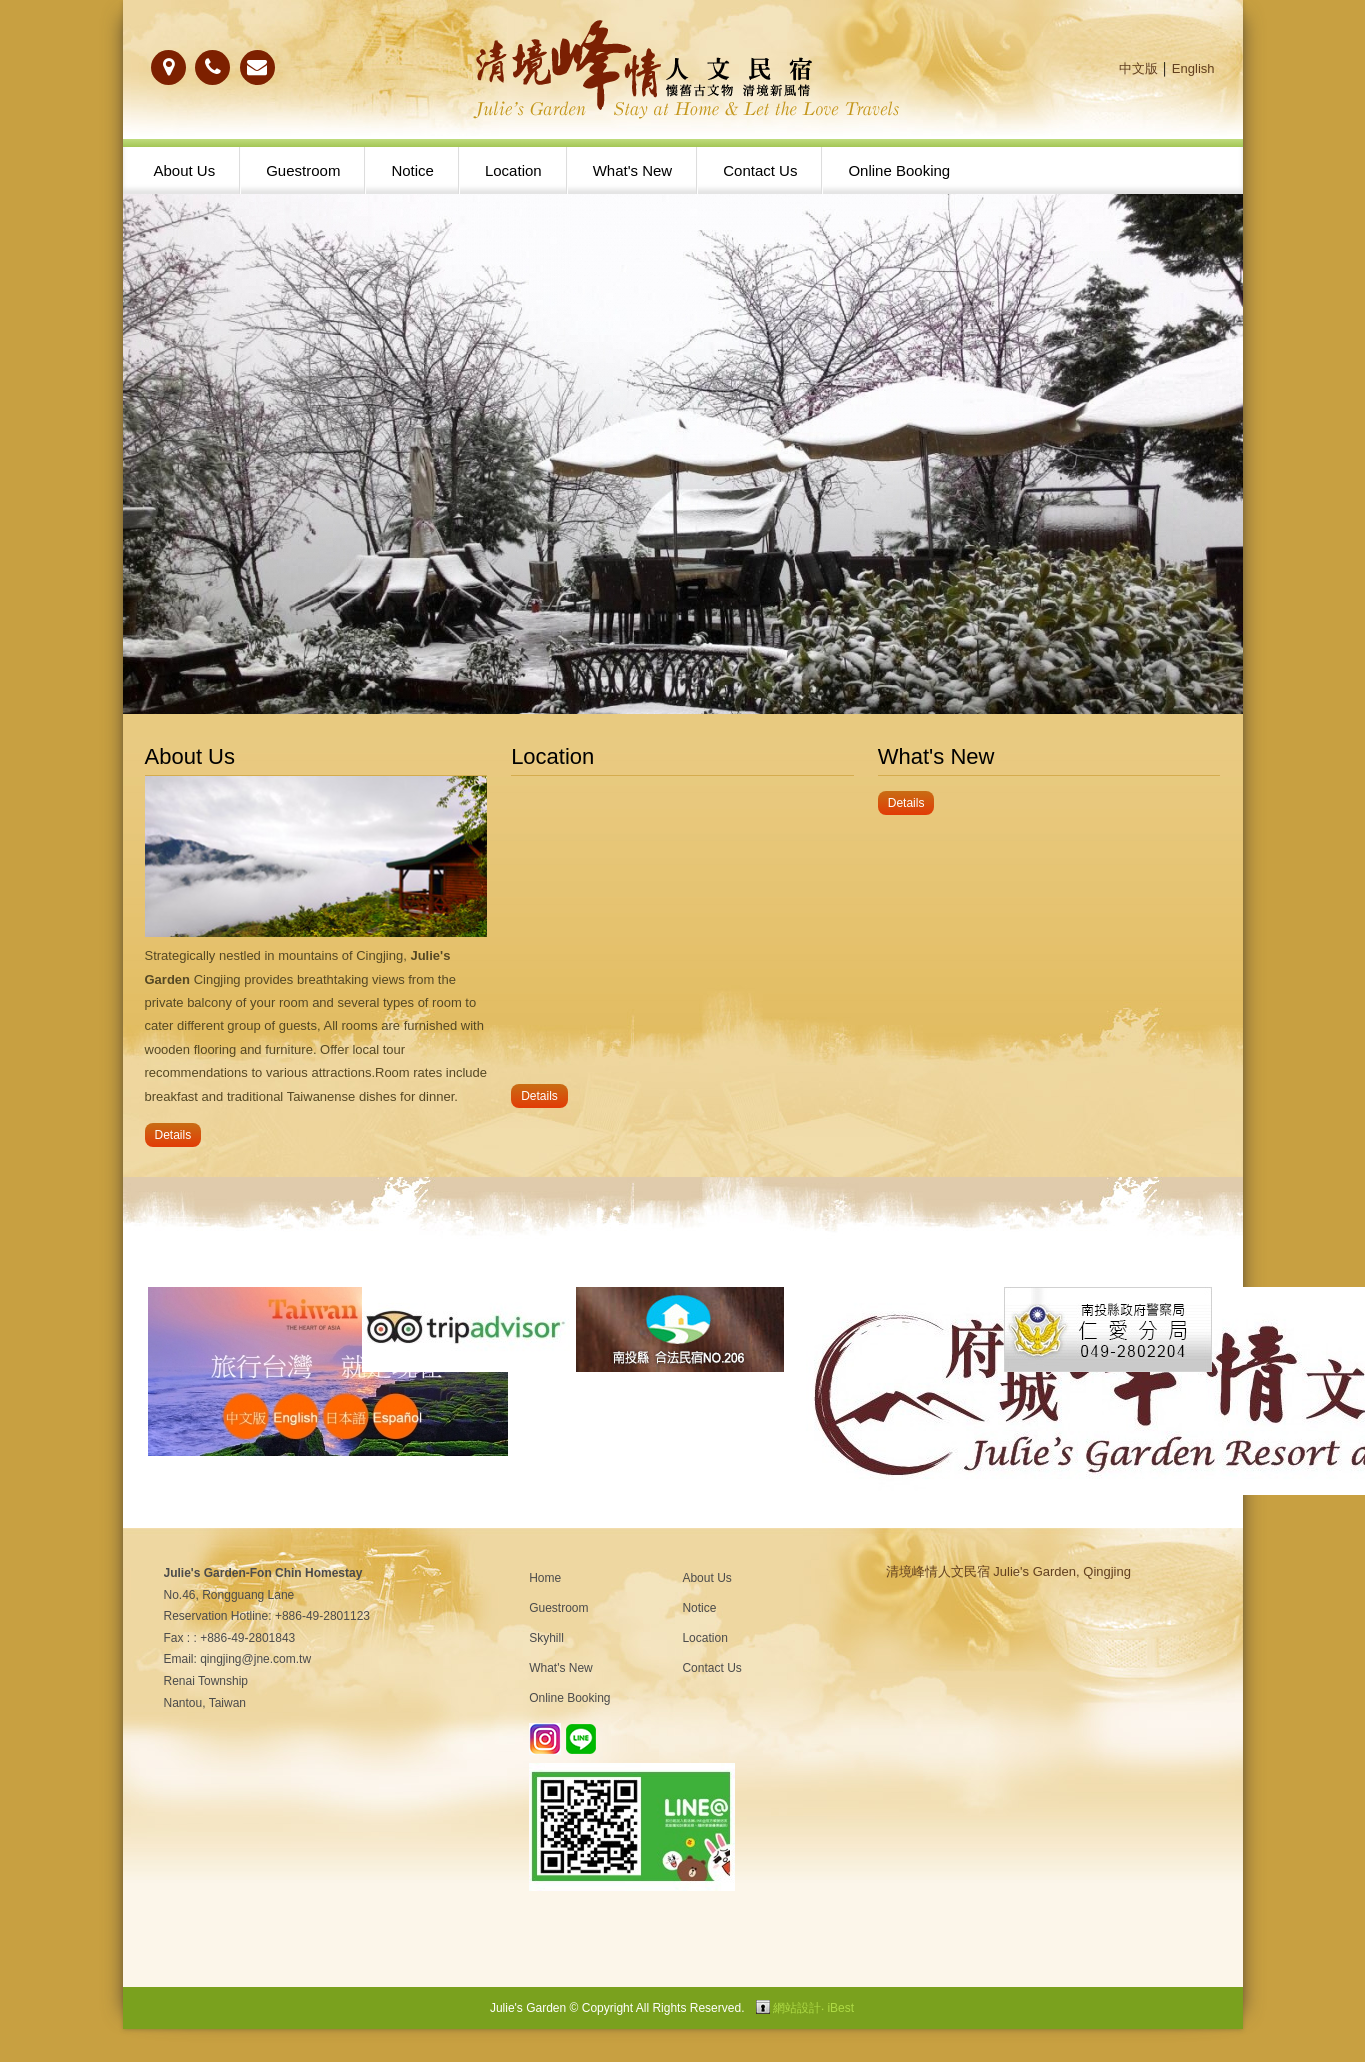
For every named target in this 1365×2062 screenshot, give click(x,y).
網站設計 (797, 2008)
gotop (1294, 1991)
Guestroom (303, 170)
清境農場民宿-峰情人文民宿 (683, 69)
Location (513, 170)
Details (173, 1135)
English (1193, 68)
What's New (633, 170)
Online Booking (899, 170)
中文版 (1138, 68)
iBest (840, 2008)
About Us (185, 170)
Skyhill (546, 1638)
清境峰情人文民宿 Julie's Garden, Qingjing (1008, 1571)
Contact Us (760, 170)
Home (545, 1578)
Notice (412, 170)
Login (763, 2007)
